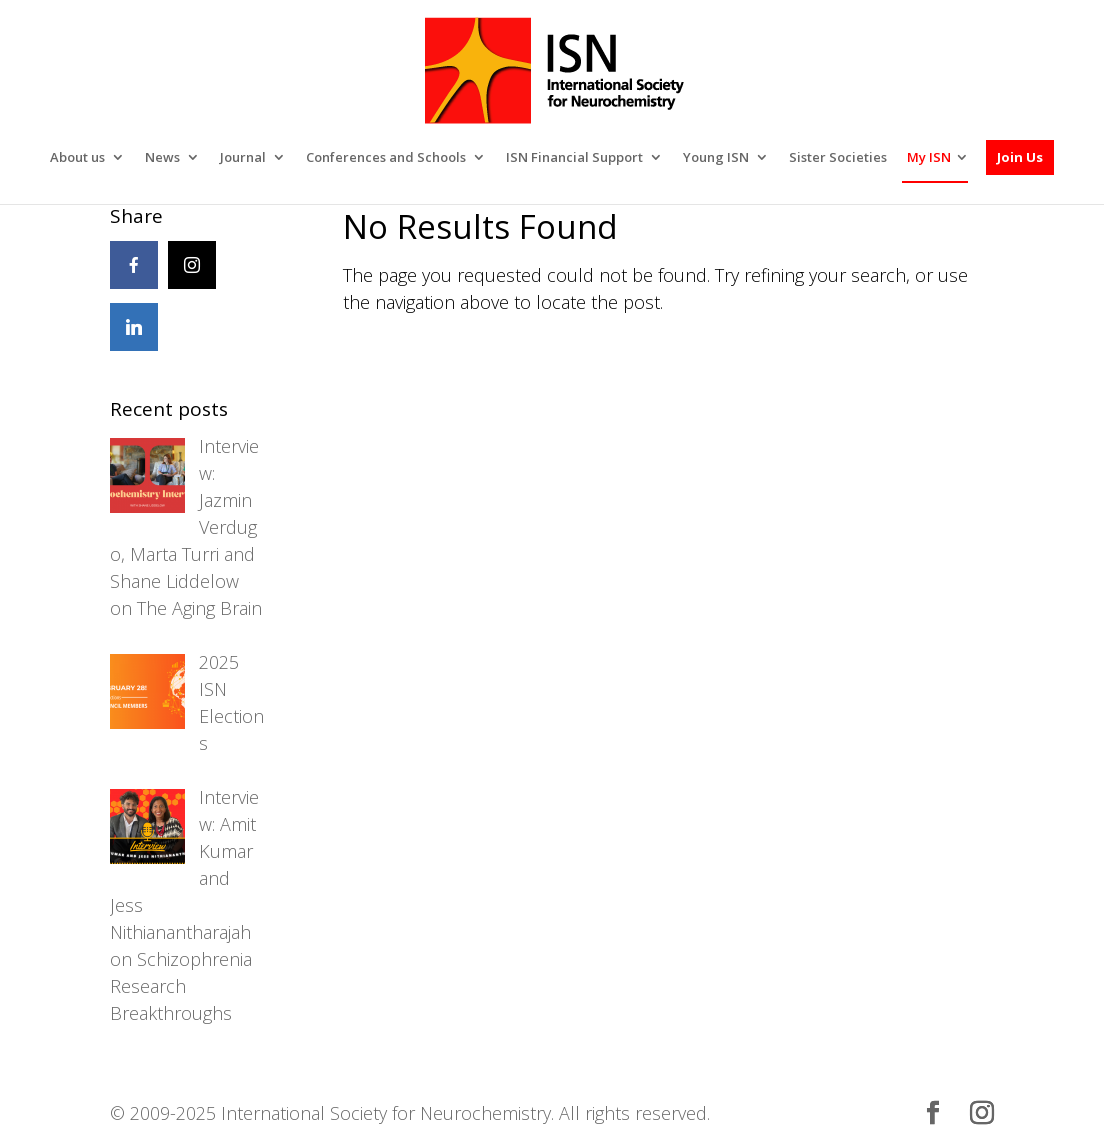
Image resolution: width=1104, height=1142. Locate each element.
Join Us (1020, 97)
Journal (243, 98)
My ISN (929, 97)
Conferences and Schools (386, 98)
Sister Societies (838, 98)
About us (77, 98)
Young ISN (716, 98)
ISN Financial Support (574, 98)
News (162, 98)
